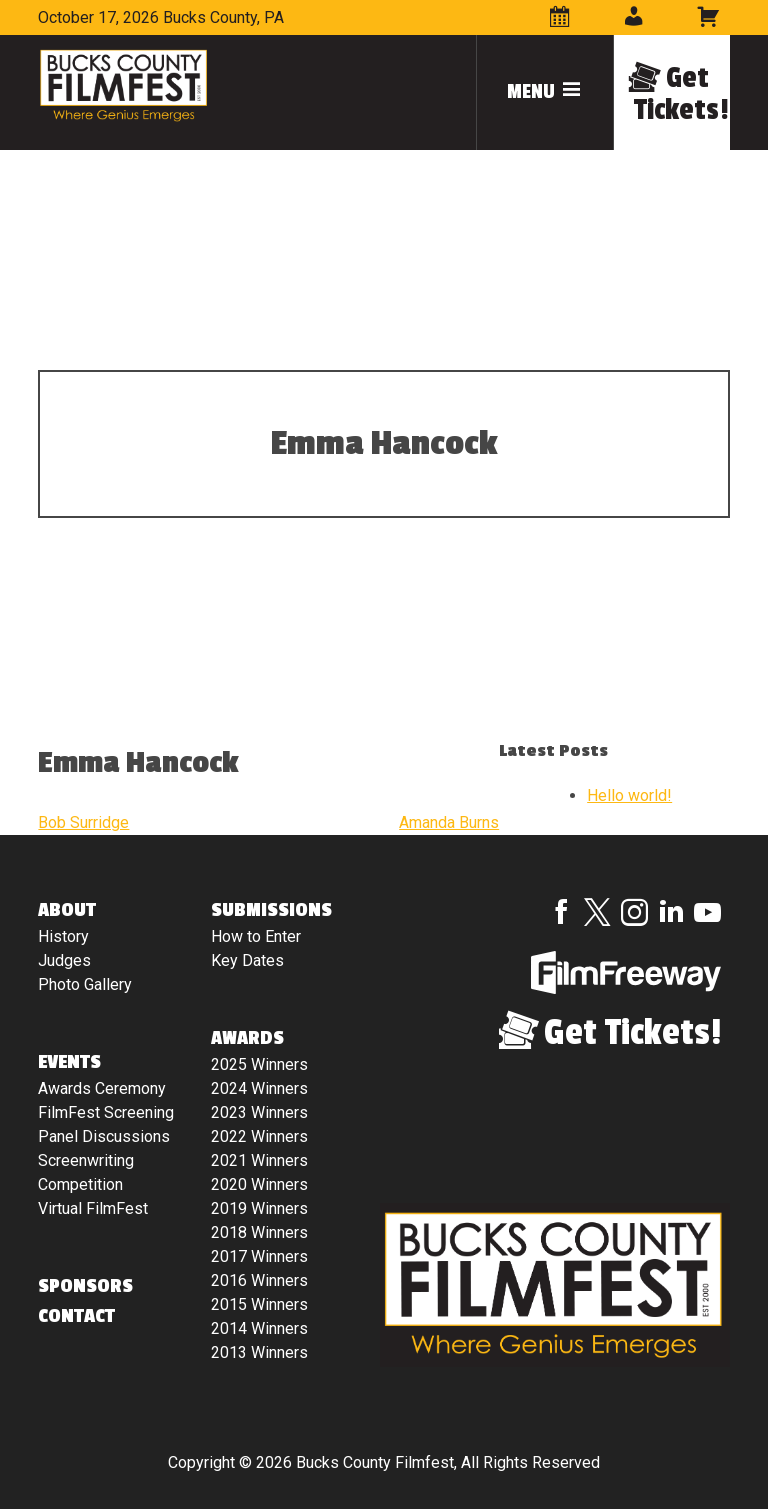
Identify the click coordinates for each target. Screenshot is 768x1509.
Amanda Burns (449, 822)
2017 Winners (259, 1256)
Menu (545, 92)
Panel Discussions (104, 1136)
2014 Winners (259, 1328)
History (63, 936)
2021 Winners (259, 1160)
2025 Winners (259, 1064)
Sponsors (85, 1286)
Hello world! (629, 795)
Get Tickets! (681, 94)
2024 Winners (259, 1088)
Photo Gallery (85, 984)
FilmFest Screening (106, 1112)
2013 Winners (259, 1352)
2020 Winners (259, 1184)
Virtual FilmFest (93, 1208)
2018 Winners (259, 1232)
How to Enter (256, 936)
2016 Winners (259, 1280)
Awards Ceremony (102, 1088)
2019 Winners (259, 1208)
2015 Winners (259, 1304)
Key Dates (247, 960)
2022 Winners (259, 1136)
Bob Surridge (83, 822)
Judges (64, 960)
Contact (76, 1316)
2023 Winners (259, 1112)
